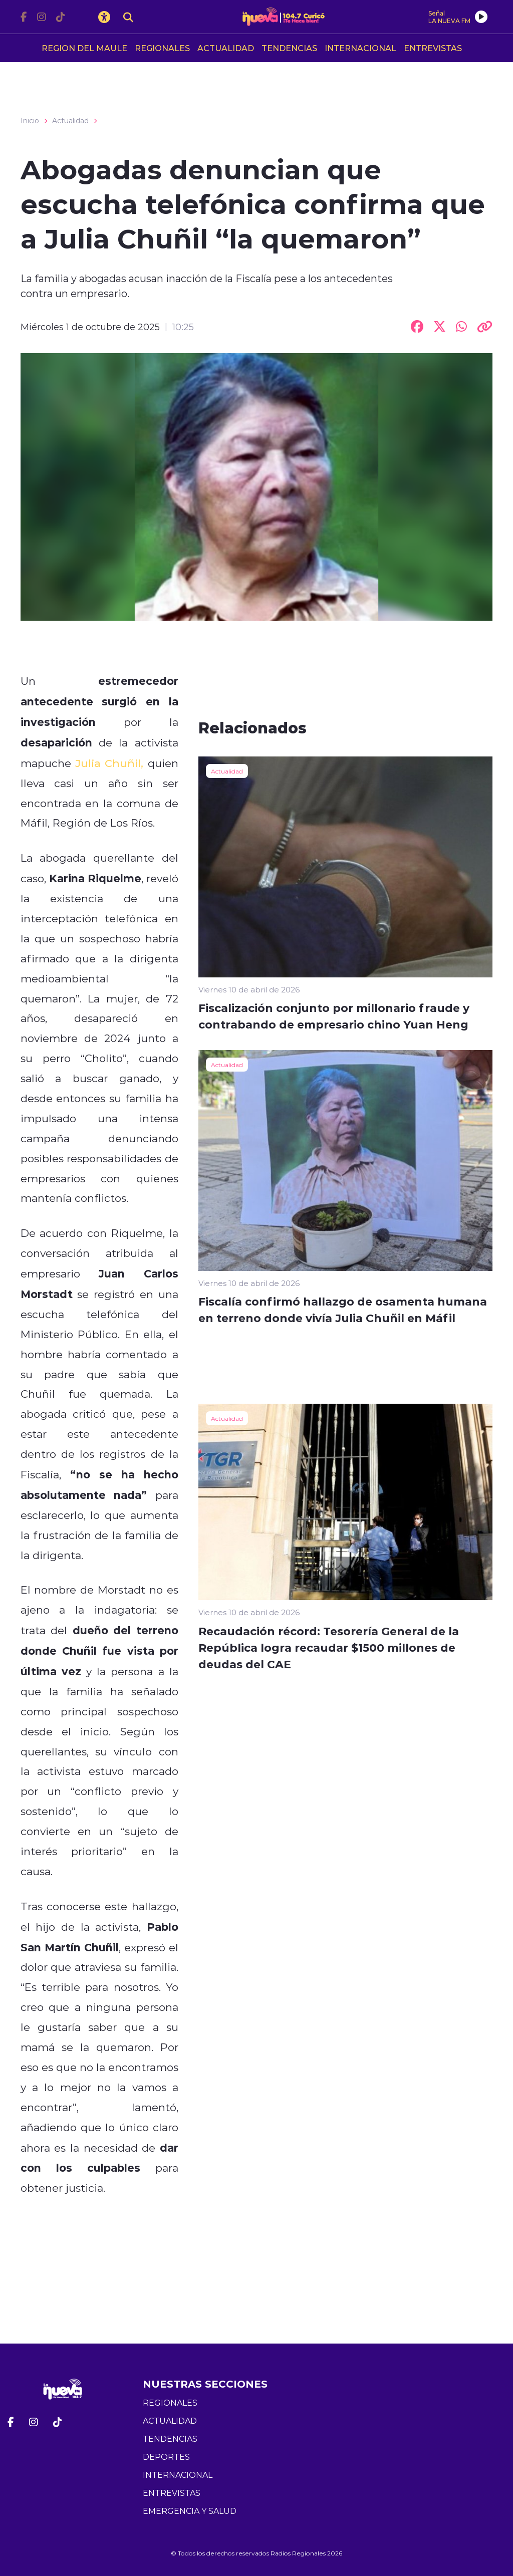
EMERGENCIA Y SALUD (189, 2511)
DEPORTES (166, 2457)
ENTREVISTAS (433, 48)
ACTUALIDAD (225, 48)
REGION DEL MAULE (84, 48)
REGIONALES (162, 48)
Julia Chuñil (108, 763)
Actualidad (70, 120)
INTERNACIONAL (360, 48)
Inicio (30, 120)
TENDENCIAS (289, 48)
